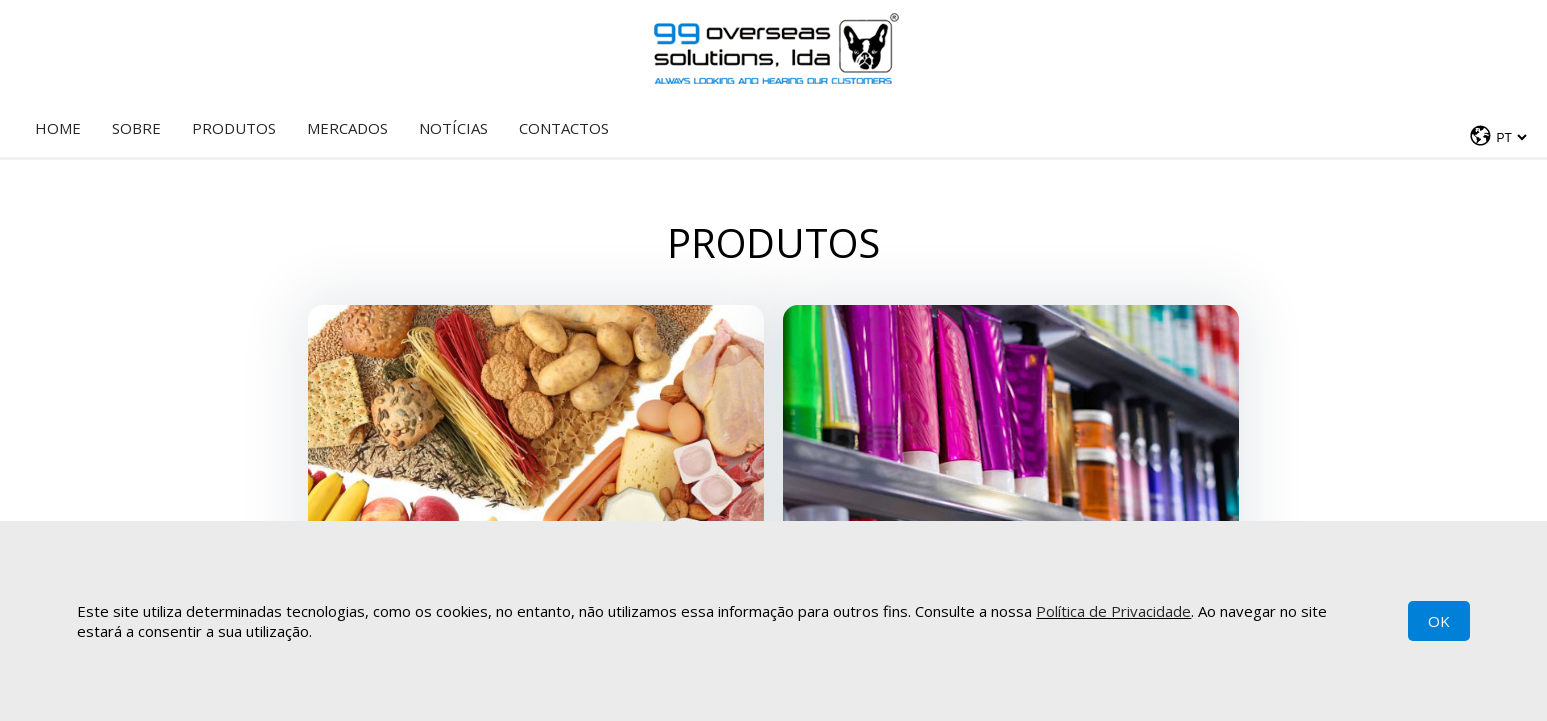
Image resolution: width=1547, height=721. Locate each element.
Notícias (453, 128)
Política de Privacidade (1113, 611)
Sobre (136, 128)
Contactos (564, 128)
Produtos (234, 128)
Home (58, 128)
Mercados (347, 128)
